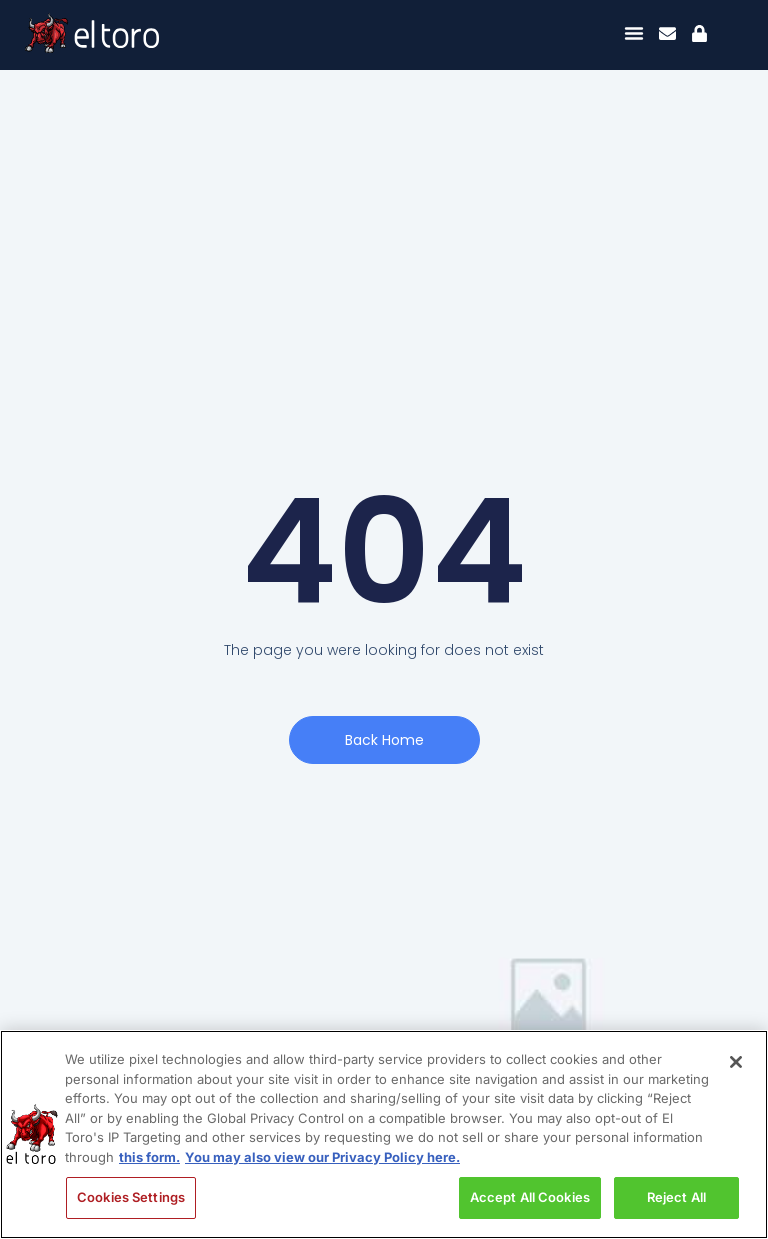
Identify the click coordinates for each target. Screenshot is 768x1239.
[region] (384, 1134)
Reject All (676, 1197)
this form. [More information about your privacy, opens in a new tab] (149, 1157)
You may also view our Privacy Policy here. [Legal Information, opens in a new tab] (322, 1157)
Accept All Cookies (530, 1197)
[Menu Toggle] (634, 33)
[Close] (736, 1062)
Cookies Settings (131, 1197)
